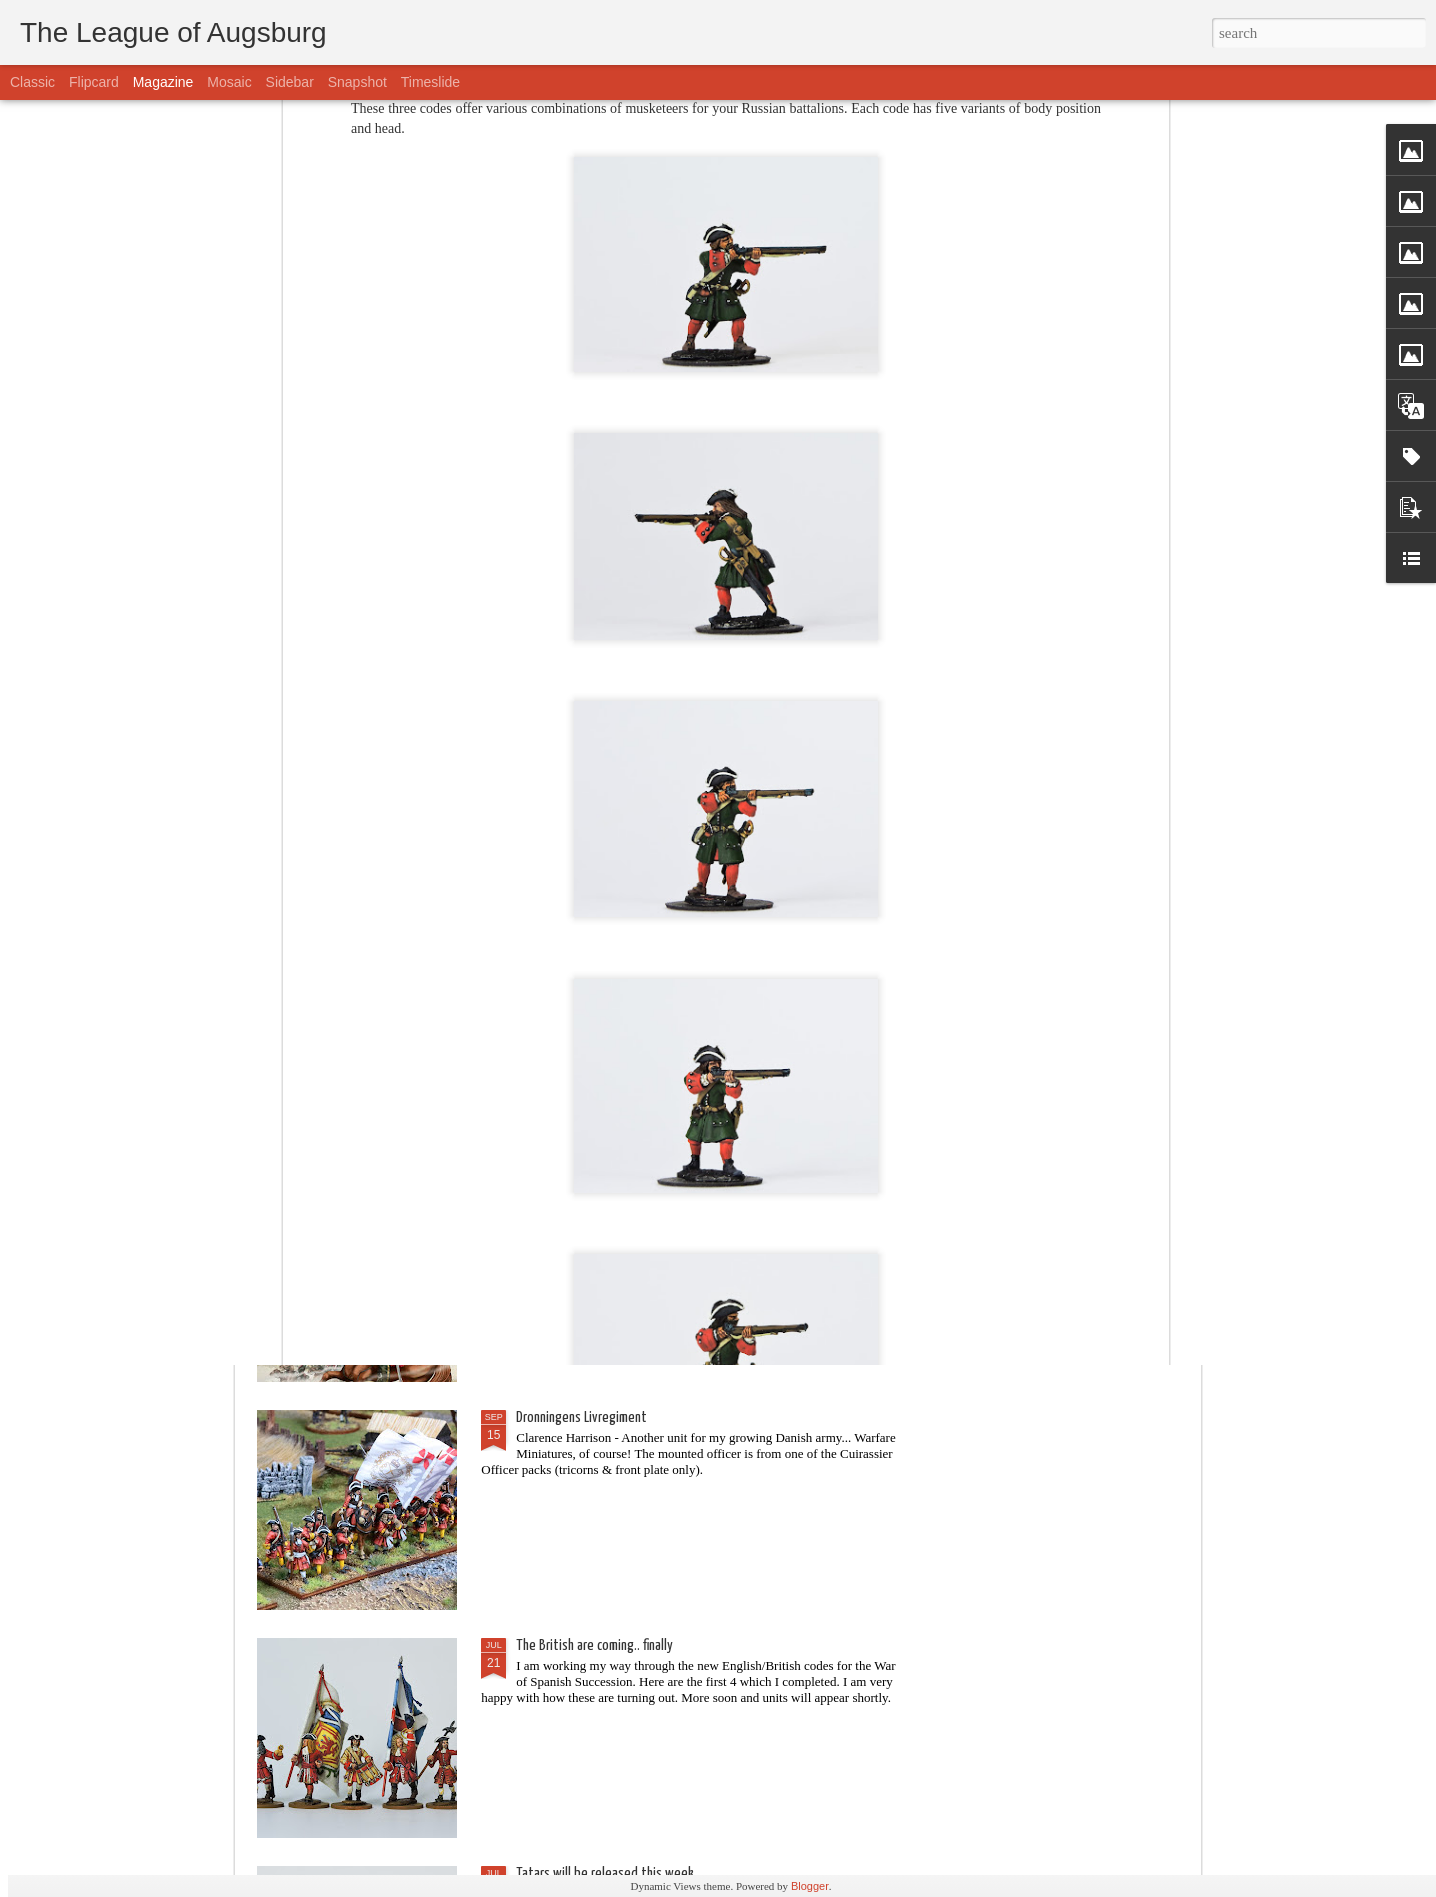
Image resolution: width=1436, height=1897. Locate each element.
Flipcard (94, 82)
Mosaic (229, 82)
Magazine (163, 82)
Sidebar (290, 82)
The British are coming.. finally (594, 1645)
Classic (32, 82)
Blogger (810, 1886)
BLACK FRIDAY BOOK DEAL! (579, 1189)
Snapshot (357, 82)
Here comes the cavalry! (579, 733)
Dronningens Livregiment (581, 1417)
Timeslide (430, 82)
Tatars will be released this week (605, 1873)
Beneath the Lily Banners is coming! (609, 961)
